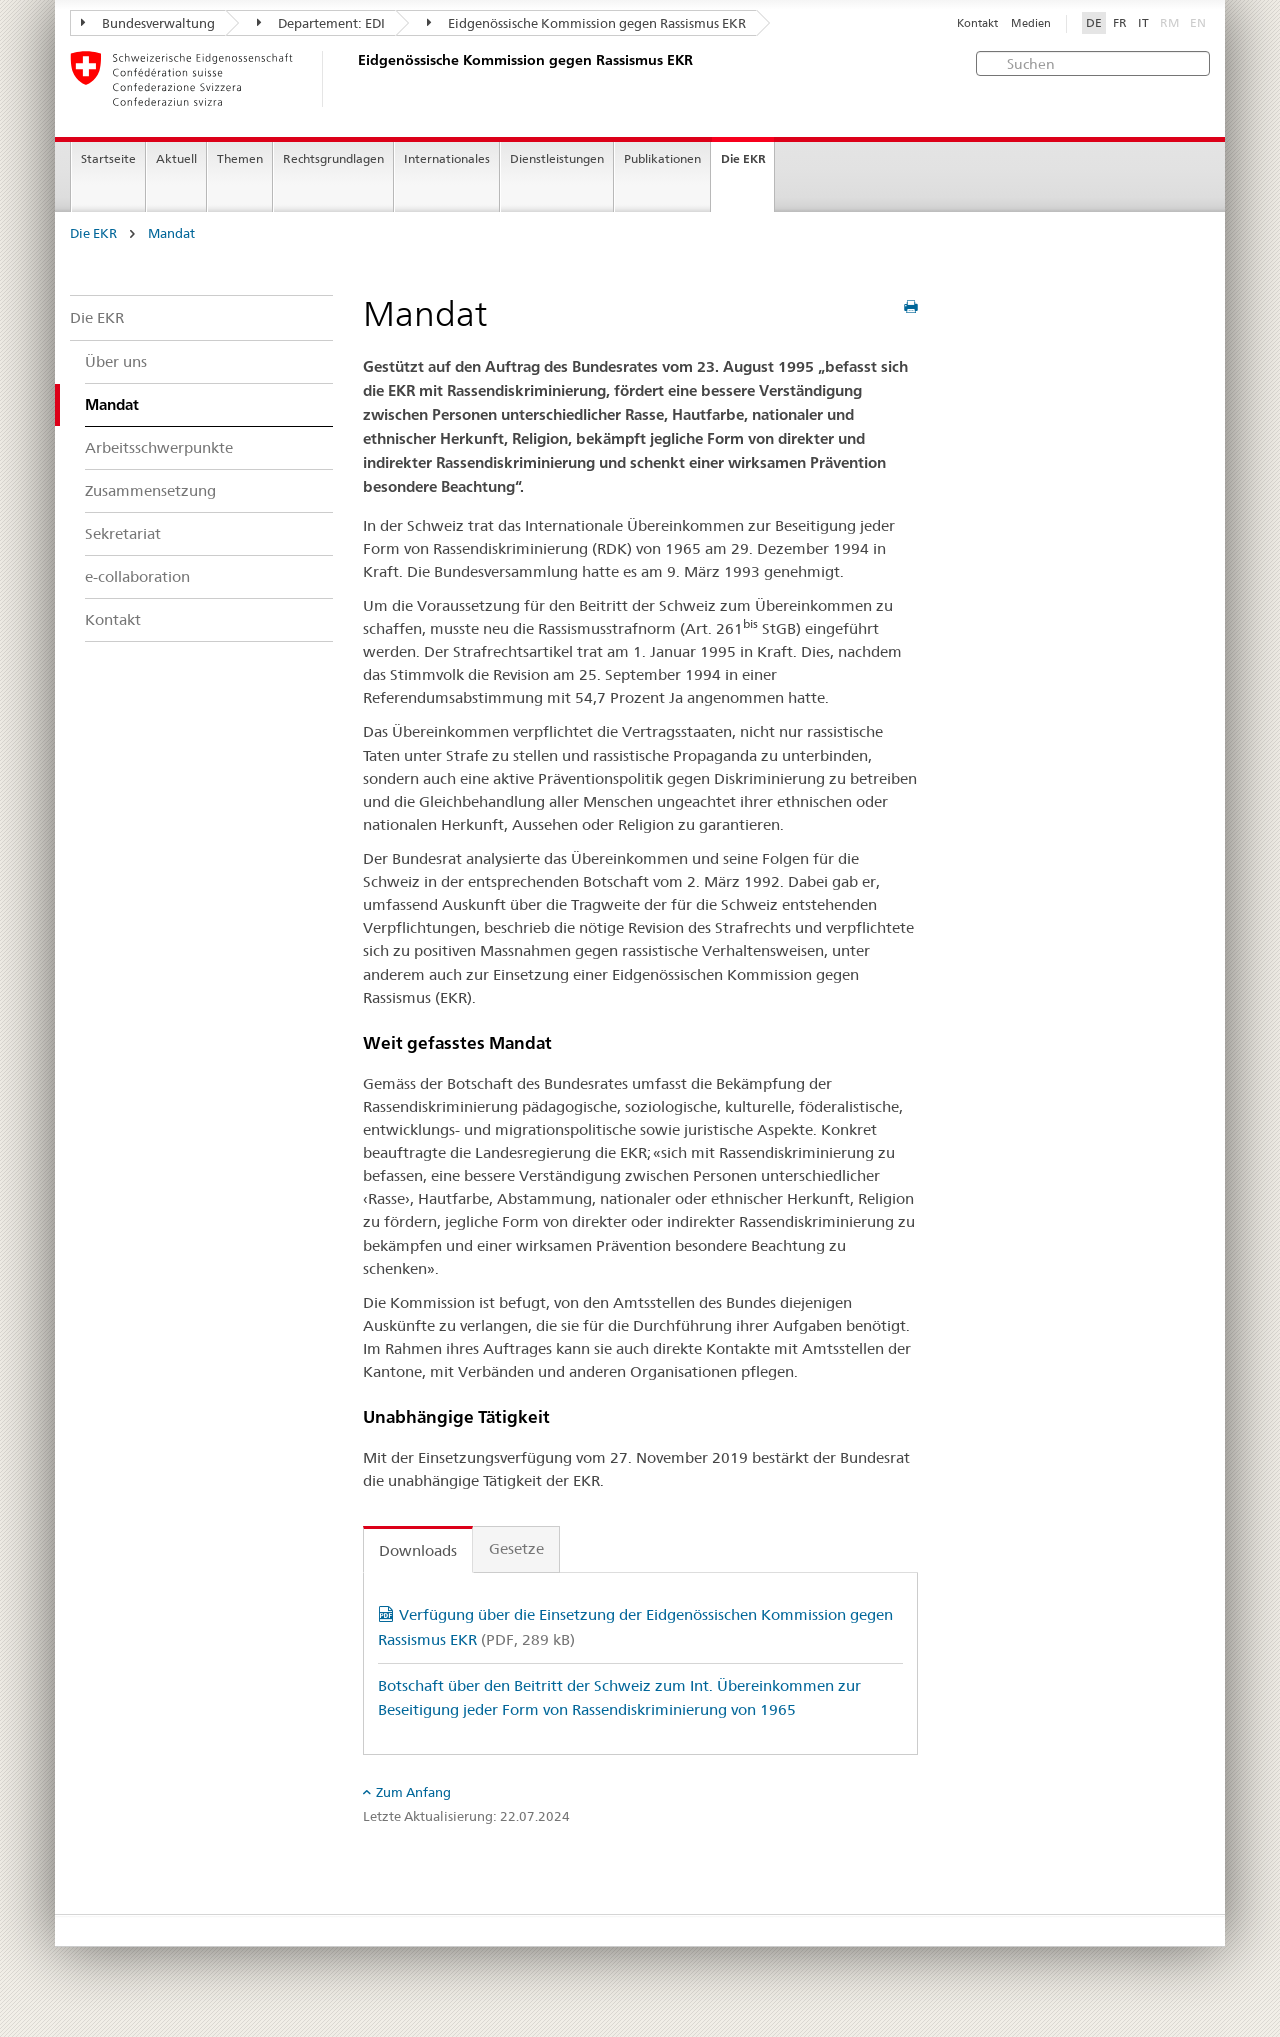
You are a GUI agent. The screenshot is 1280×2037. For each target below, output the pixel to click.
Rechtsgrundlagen (333, 158)
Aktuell (176, 158)
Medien (1031, 23)
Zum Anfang (413, 1792)
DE (1094, 23)
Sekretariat (123, 533)
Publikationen (662, 158)
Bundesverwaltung (148, 23)
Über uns (116, 361)
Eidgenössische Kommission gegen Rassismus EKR (586, 23)
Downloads (418, 1550)
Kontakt (977, 23)
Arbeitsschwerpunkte (159, 447)
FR (1120, 23)
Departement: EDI (321, 23)
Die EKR (743, 158)
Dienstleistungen (557, 158)
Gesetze (516, 1548)
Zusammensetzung (150, 490)
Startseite (108, 158)
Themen (240, 158)
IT (1143, 23)
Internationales (447, 158)
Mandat (171, 233)
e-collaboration (137, 576)
